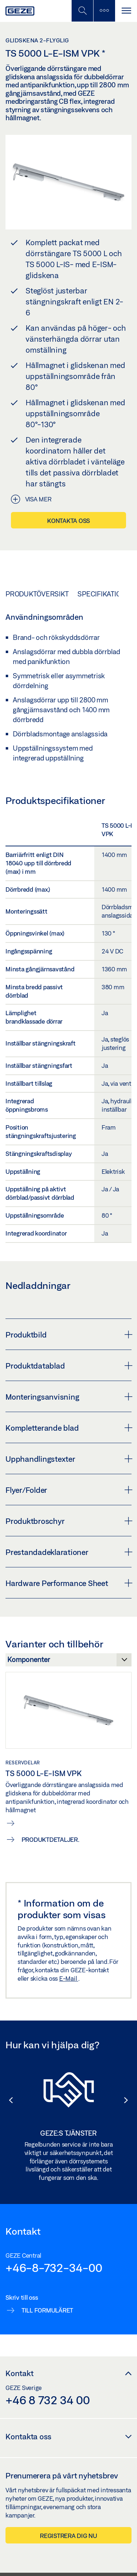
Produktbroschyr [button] (68, 1521)
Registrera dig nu (68, 2535)
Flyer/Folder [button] (68, 1490)
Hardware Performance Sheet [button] (68, 1583)
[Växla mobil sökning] (82, 11)
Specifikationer (105, 594)
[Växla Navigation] (126, 11)
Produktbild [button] (68, 1334)
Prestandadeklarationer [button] (68, 1552)
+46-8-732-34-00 (53, 2267)
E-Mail (68, 1978)
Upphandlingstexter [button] (68, 1458)
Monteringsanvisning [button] (68, 1396)
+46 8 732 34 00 (47, 2399)
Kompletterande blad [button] (68, 1427)
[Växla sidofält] (104, 11)
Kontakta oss (68, 520)
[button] (7, 2100)
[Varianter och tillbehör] (68, 1661)
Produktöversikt (36, 594)
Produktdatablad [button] (68, 1365)
